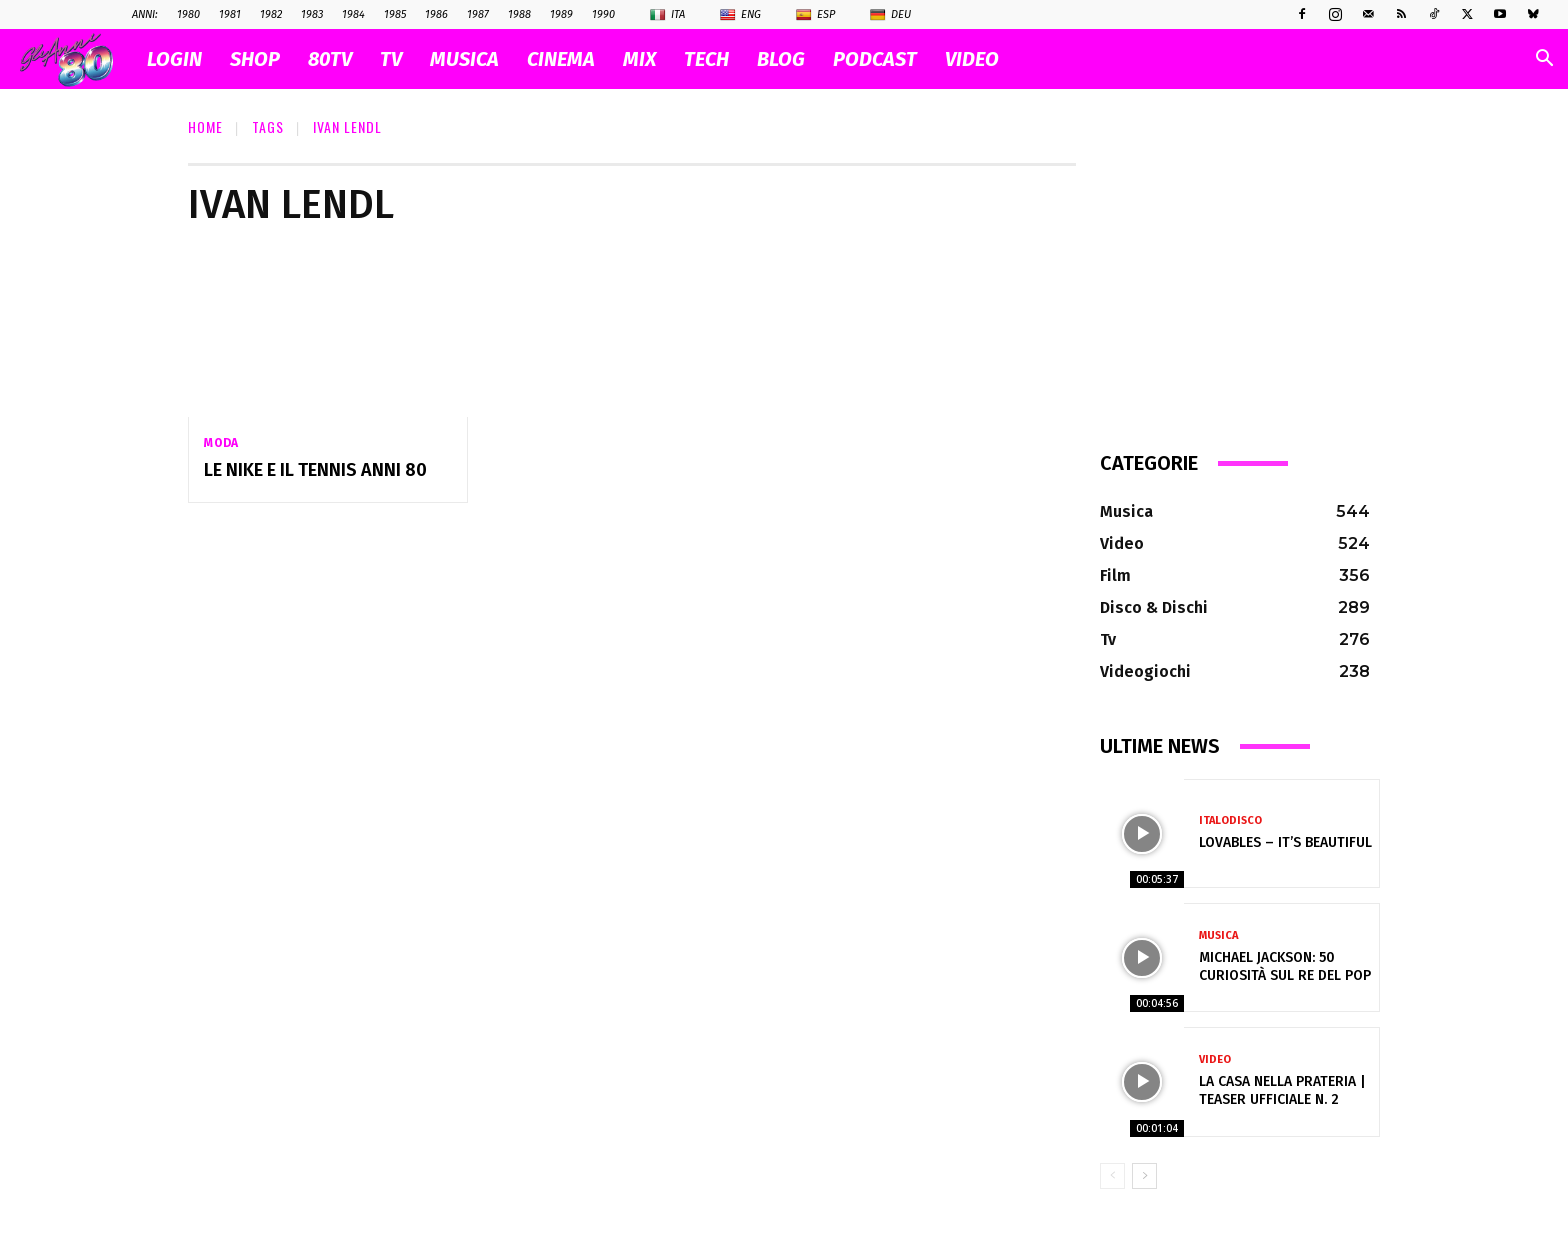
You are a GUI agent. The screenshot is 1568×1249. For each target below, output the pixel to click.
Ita (667, 15)
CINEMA (561, 59)
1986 (436, 14)
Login (174, 59)
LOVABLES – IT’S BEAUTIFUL (1285, 842)
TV (391, 59)
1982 (271, 14)
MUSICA (464, 59)
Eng (740, 15)
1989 (561, 14)
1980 (188, 14)
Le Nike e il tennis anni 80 (315, 470)
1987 (478, 14)
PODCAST (875, 59)
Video (1215, 1059)
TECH (706, 59)
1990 (603, 14)
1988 (519, 14)
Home (205, 126)
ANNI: (145, 14)
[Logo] (76, 59)
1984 (353, 14)
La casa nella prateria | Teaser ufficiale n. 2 (1282, 1090)
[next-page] (1144, 1176)
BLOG (781, 59)
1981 (230, 14)
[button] (1544, 60)
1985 (395, 14)
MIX (639, 59)
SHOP (255, 59)
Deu (890, 15)
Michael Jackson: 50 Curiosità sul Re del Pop (1285, 966)
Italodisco (1230, 820)
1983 (312, 14)
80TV (330, 59)
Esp (815, 15)
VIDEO (972, 59)
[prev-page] (1112, 1176)
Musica (1218, 935)
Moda (221, 443)
